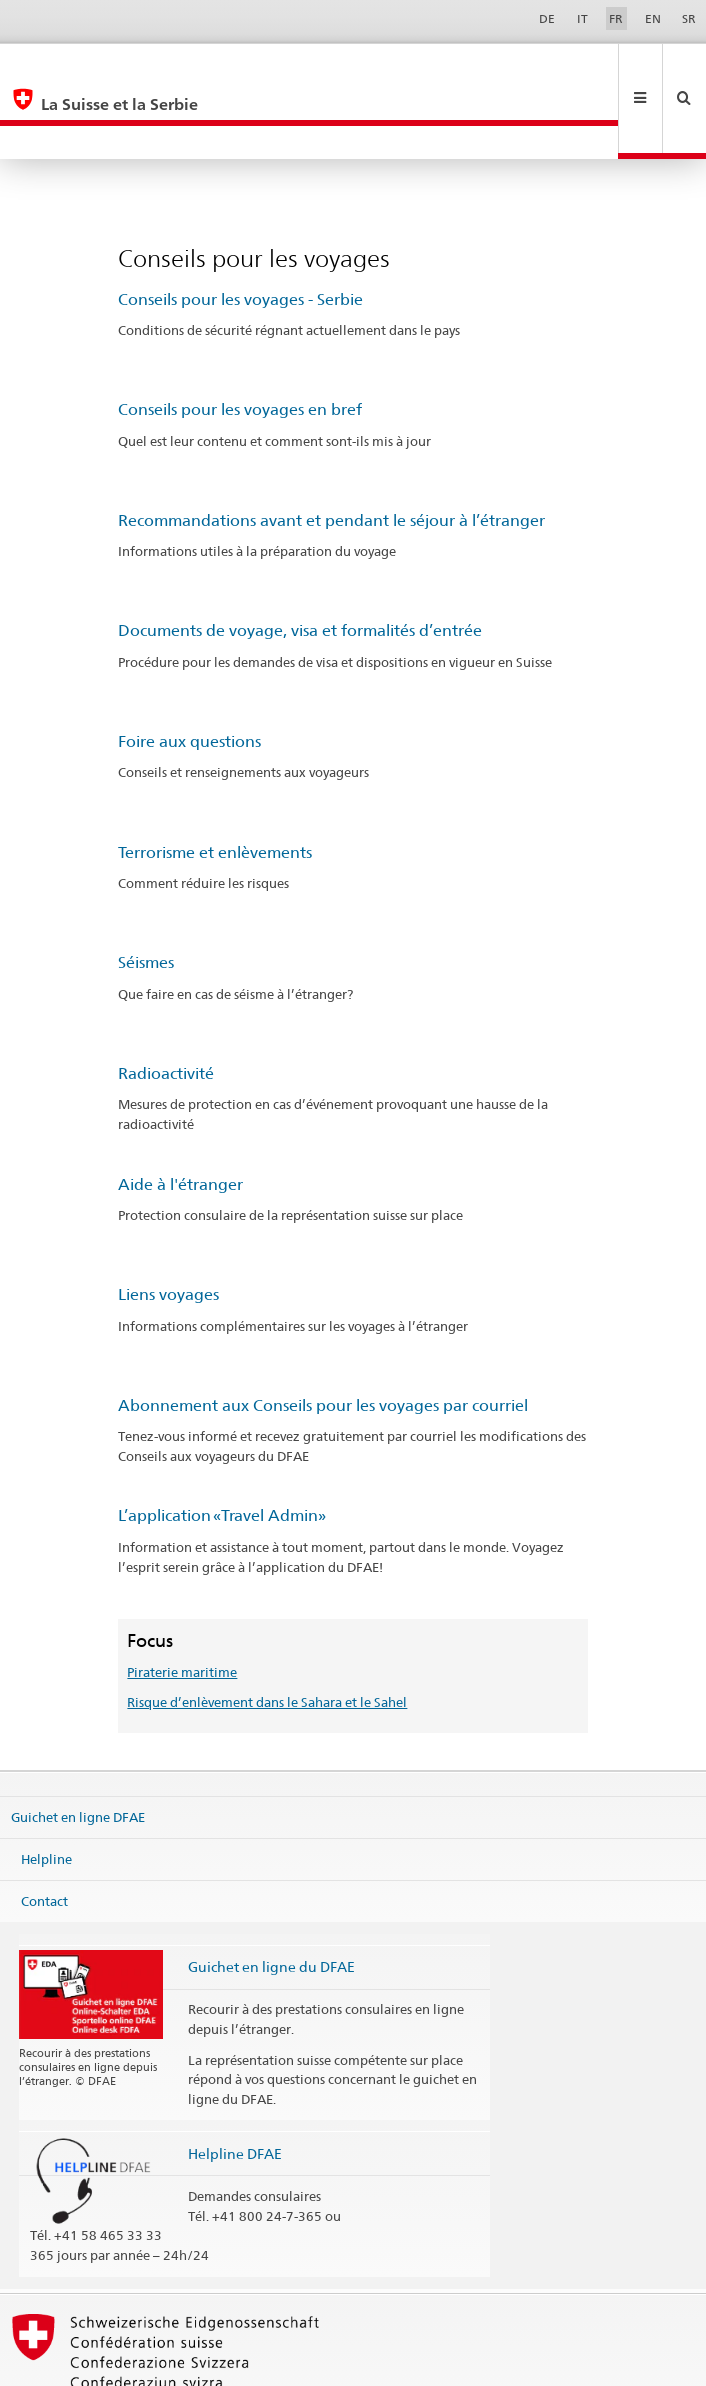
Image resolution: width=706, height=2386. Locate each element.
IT (582, 18)
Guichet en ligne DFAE (78, 1750)
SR (689, 18)
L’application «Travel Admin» (222, 1448)
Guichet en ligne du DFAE (271, 1899)
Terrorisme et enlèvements (215, 785)
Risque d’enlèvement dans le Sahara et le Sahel (267, 1635)
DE (547, 18)
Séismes (146, 895)
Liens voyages (168, 1227)
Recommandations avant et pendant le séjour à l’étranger (331, 453)
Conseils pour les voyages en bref (240, 342)
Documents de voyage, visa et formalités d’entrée (300, 563)
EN (653, 18)
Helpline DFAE (235, 2086)
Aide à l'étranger (180, 1117)
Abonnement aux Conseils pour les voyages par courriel (323, 1338)
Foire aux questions (189, 674)
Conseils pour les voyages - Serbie (240, 232)
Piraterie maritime (182, 1605)
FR (616, 18)
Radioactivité (166, 1006)
